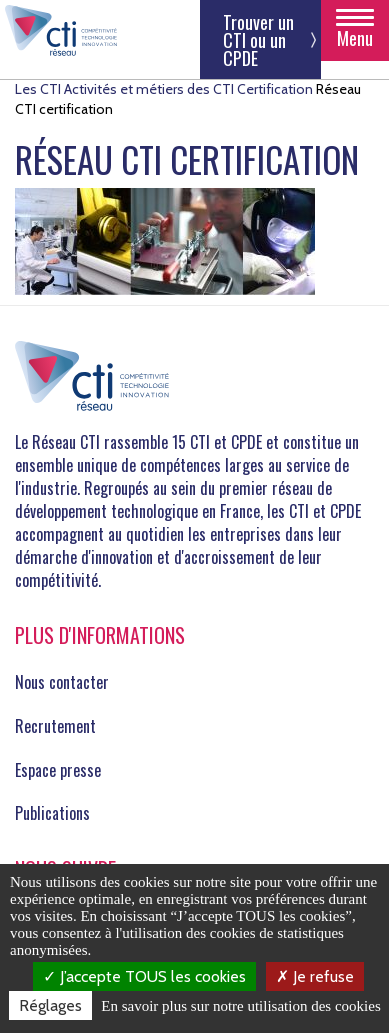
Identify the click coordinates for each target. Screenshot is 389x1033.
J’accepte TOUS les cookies (144, 976)
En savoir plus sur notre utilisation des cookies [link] (241, 1006)
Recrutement (55, 726)
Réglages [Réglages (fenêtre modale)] (50, 1005)
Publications (52, 813)
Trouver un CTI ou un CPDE (258, 40)
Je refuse (315, 976)
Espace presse (58, 770)
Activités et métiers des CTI (149, 89)
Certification (275, 89)
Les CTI (38, 89)
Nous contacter (62, 682)
